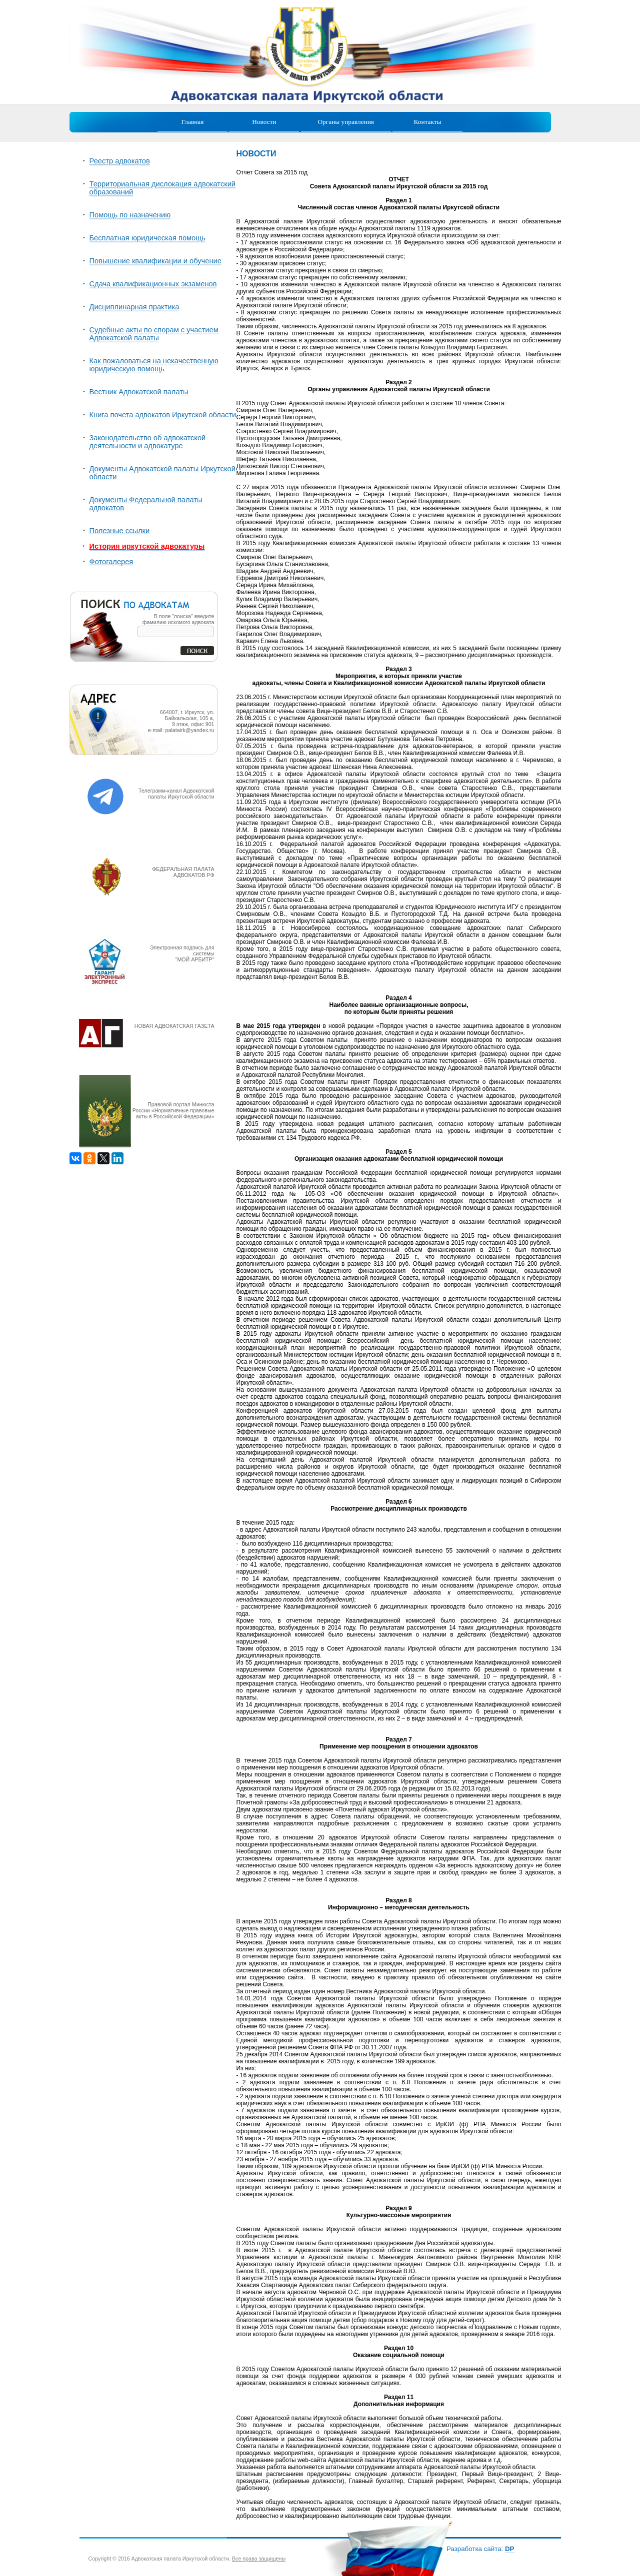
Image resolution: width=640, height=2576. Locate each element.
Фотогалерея (112, 562)
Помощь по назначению (130, 215)
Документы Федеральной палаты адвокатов (146, 504)
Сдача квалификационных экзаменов (153, 284)
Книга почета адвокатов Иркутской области (163, 415)
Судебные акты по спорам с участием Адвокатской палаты (154, 334)
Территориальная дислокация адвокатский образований (163, 188)
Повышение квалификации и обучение (156, 261)
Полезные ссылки (120, 531)
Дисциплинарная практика (135, 307)
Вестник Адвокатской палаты (139, 392)
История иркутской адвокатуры (147, 546)
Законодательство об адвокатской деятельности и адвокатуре (148, 442)
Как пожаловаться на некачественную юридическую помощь (154, 365)
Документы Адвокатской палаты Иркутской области (163, 473)
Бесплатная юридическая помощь (148, 238)
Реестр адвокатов (120, 161)
